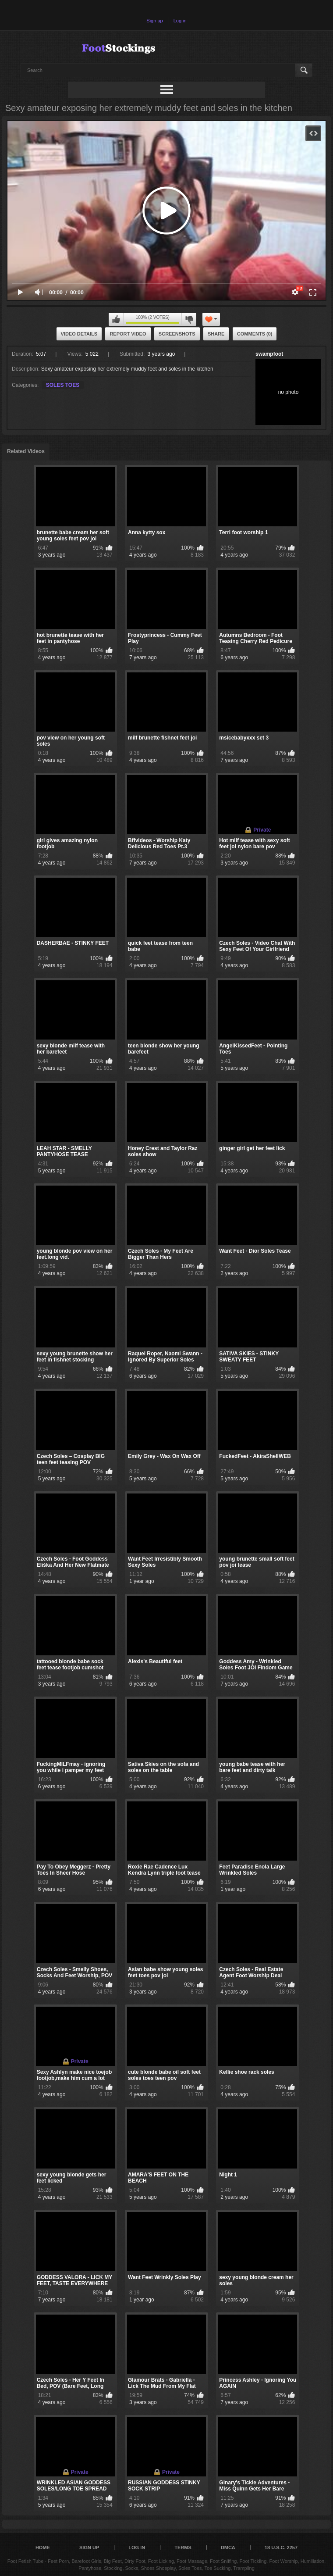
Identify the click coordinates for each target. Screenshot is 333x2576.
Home (42, 2547)
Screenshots (177, 333)
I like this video (116, 319)
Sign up (154, 20)
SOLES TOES (62, 385)
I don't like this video (188, 319)
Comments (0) (255, 333)
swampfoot (269, 354)
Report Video (128, 333)
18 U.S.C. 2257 (281, 2547)
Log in (180, 20)
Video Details (79, 333)
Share (216, 333)
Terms (182, 2547)
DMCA (228, 2547)
